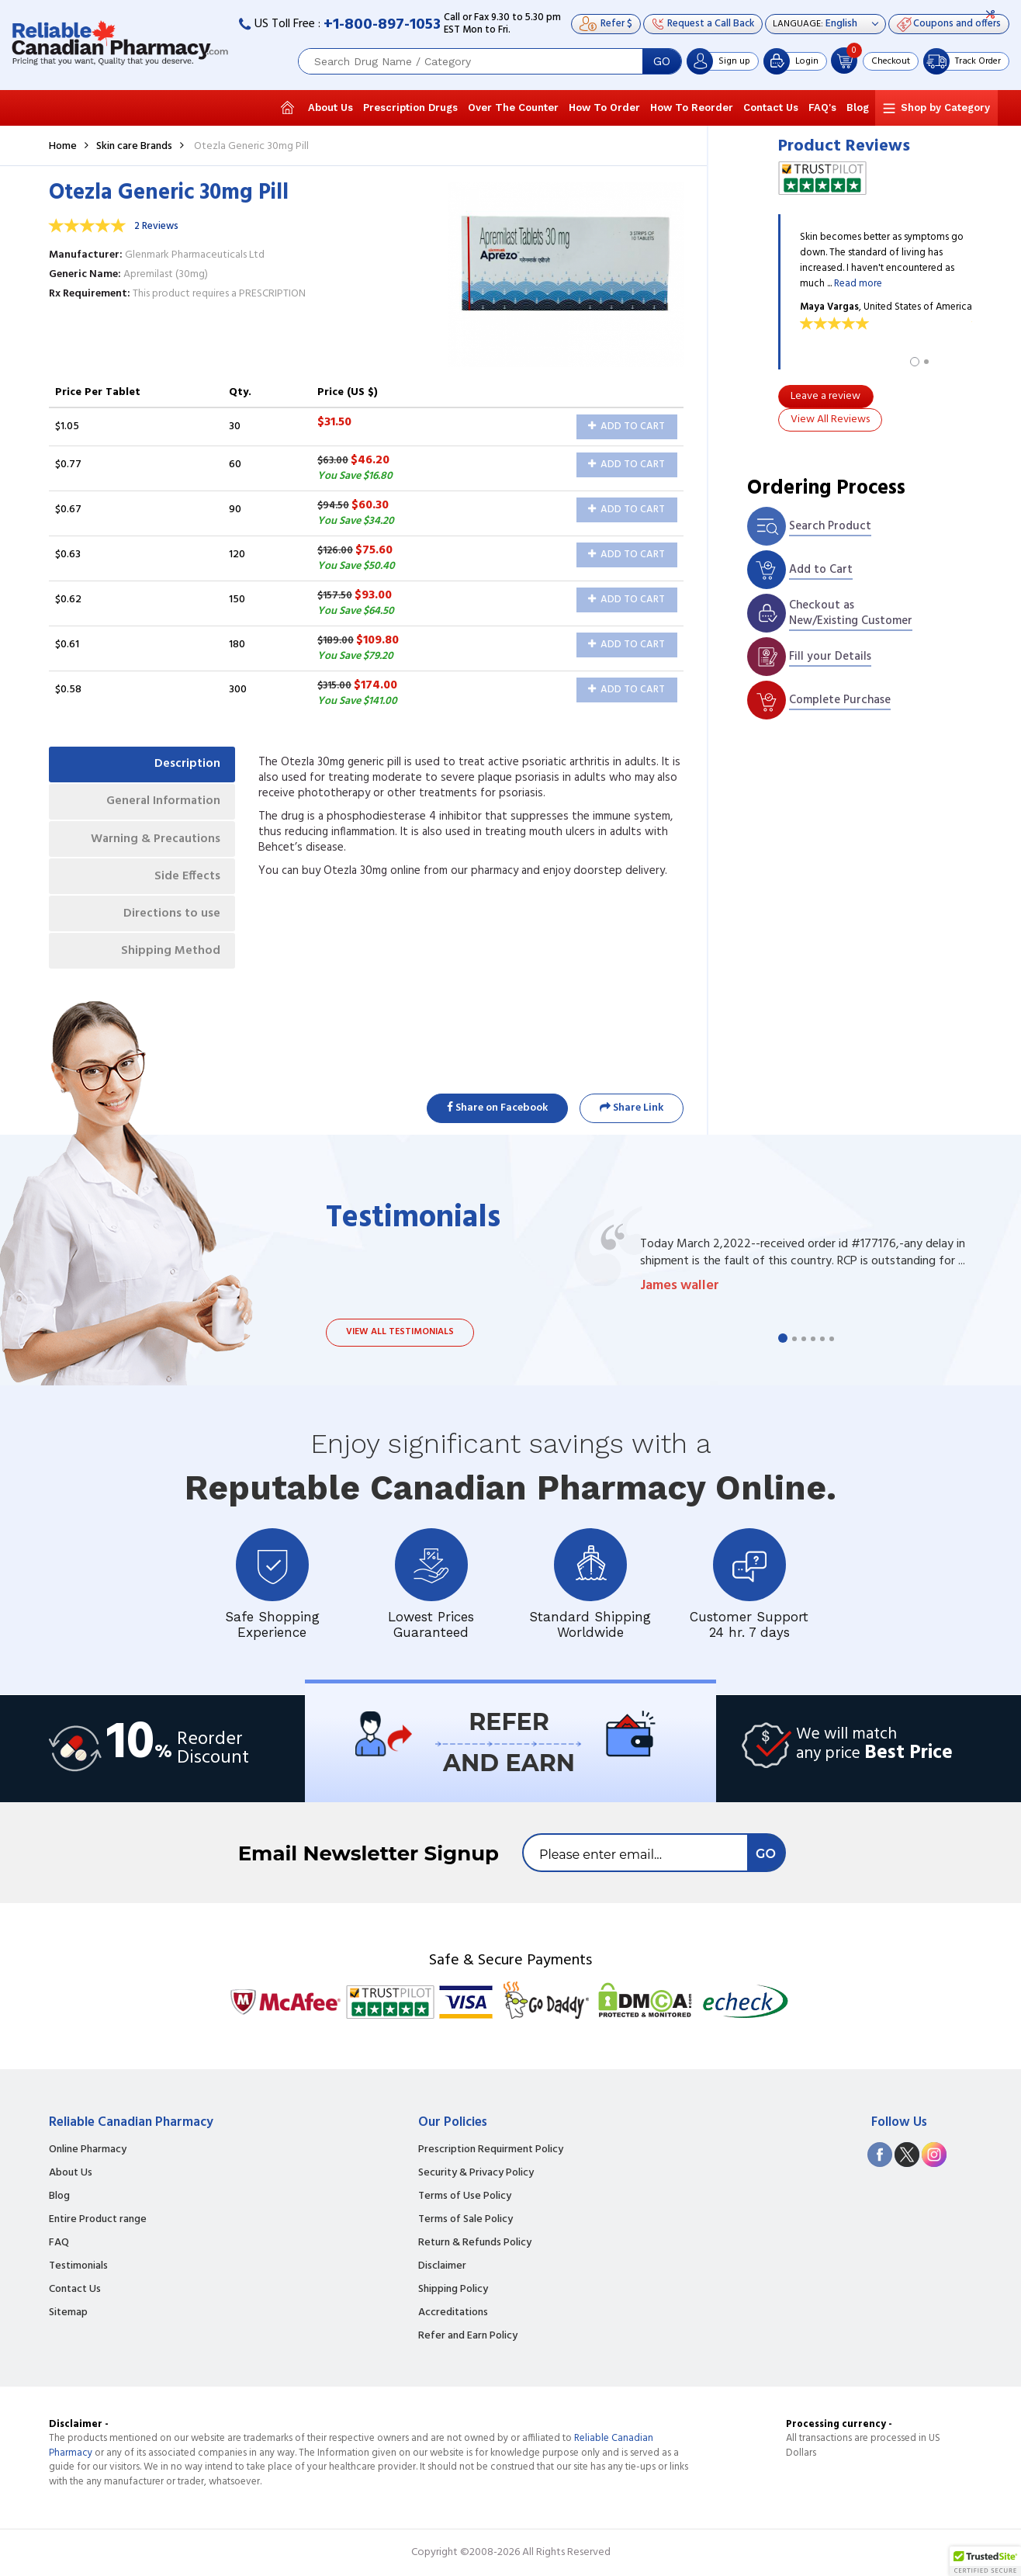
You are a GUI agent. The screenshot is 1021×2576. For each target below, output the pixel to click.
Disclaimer (442, 2266)
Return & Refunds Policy (474, 2243)
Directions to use (171, 916)
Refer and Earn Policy (467, 2336)
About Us (330, 107)
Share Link (631, 1108)
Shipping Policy (453, 2289)
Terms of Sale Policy (465, 2220)
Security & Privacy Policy (476, 2173)
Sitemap (68, 2313)
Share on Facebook (497, 1108)
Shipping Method (170, 954)
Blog (857, 107)
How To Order (604, 107)
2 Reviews (156, 226)
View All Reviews (830, 419)
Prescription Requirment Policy (490, 2150)
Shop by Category (945, 107)
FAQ (59, 2243)
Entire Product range (98, 2220)
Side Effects (187, 878)
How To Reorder (691, 107)
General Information (162, 802)
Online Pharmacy (87, 2150)
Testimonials (78, 2266)
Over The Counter (513, 107)
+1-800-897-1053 (382, 24)
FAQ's (822, 107)
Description (187, 764)
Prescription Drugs (410, 107)
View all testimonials (400, 1332)
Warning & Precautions (154, 840)
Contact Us (770, 107)
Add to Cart (626, 426)
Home (63, 146)
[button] (985, 2561)
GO (661, 61)
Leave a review (825, 396)
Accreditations (453, 2313)
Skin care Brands (134, 146)
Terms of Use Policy (464, 2196)
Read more (858, 284)
